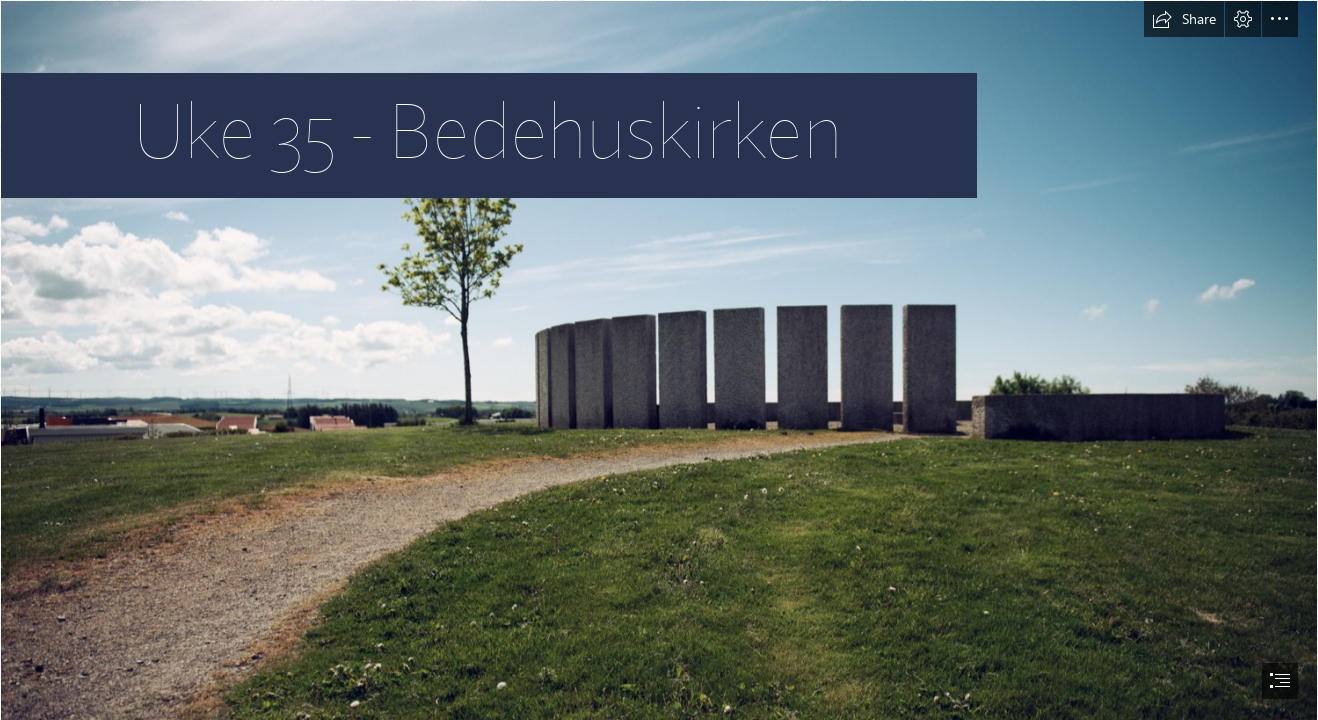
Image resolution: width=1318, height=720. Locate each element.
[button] (1184, 19)
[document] (659, 360)
